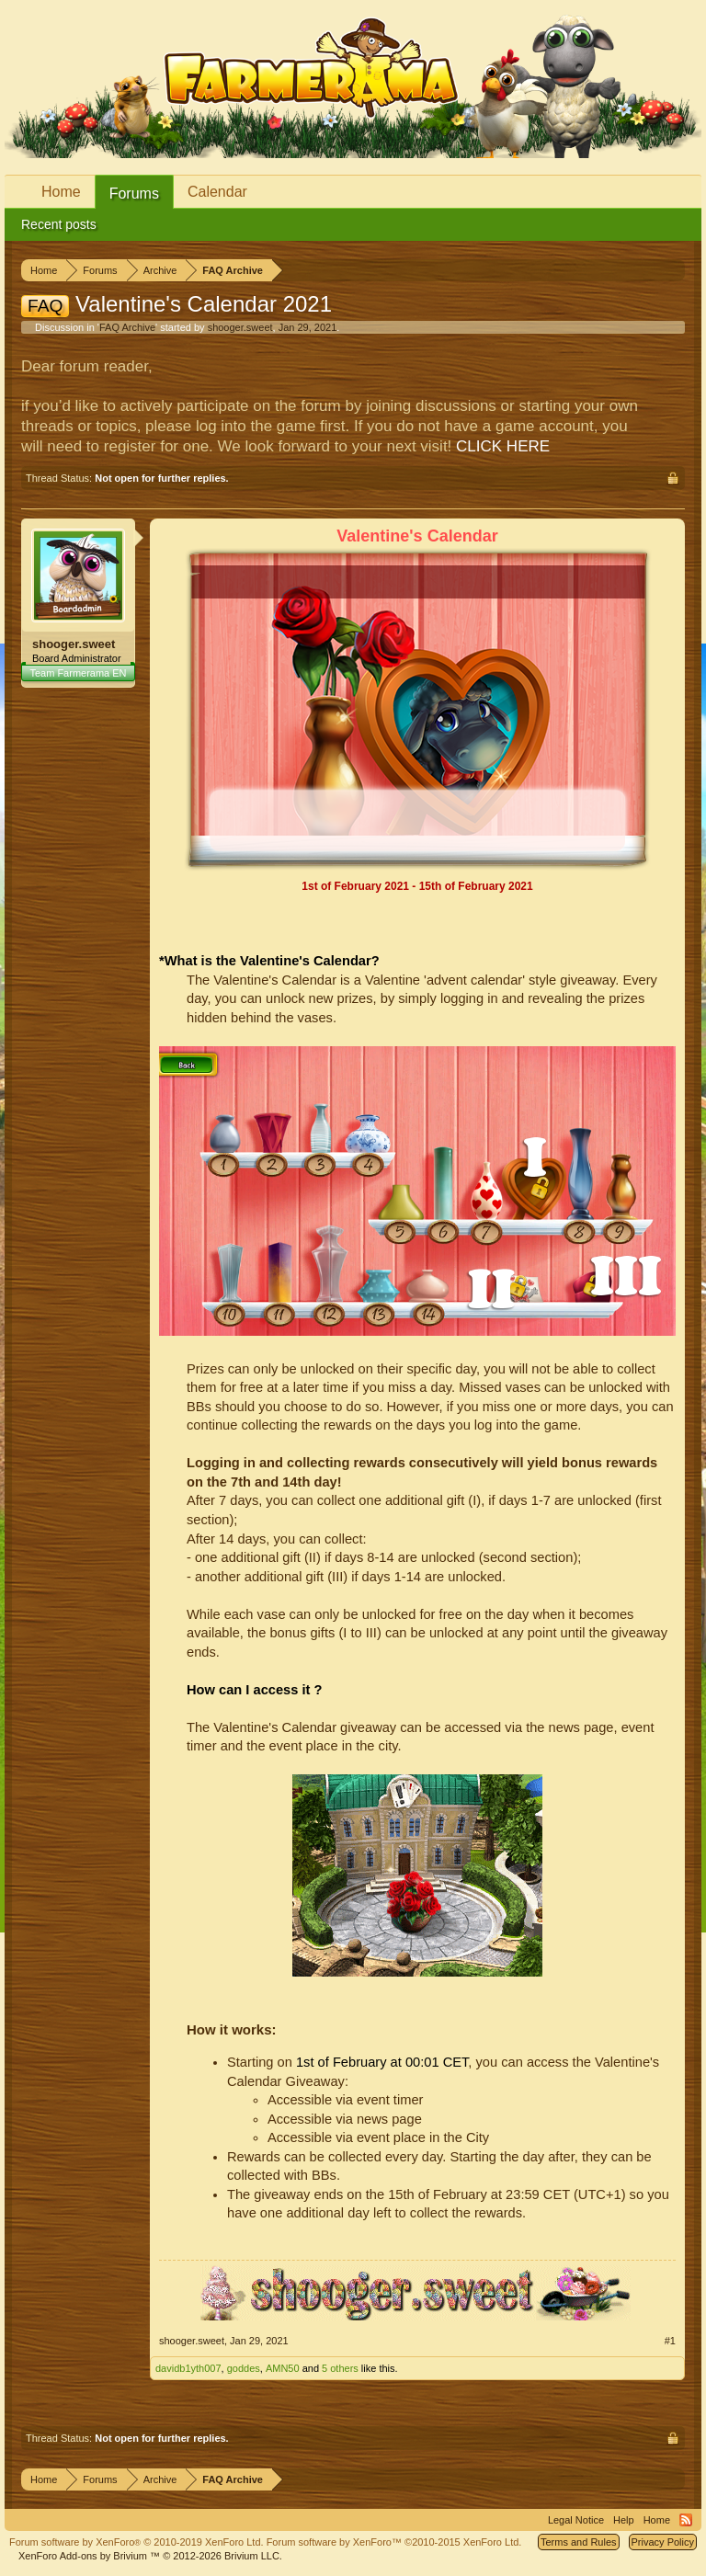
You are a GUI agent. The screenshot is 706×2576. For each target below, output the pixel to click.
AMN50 (283, 2368)
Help (623, 2519)
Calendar (217, 191)
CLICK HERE (503, 446)
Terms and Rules (579, 2542)
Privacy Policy (663, 2542)
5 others (340, 2368)
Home (61, 191)
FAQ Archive (127, 327)
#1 (670, 2340)
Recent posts (59, 224)
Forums (134, 193)
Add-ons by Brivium (150, 2555)
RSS (685, 2519)
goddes (243, 2368)
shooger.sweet (240, 327)
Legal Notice (576, 2519)
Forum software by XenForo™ (394, 2542)
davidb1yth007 (188, 2368)
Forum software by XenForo (136, 2542)
